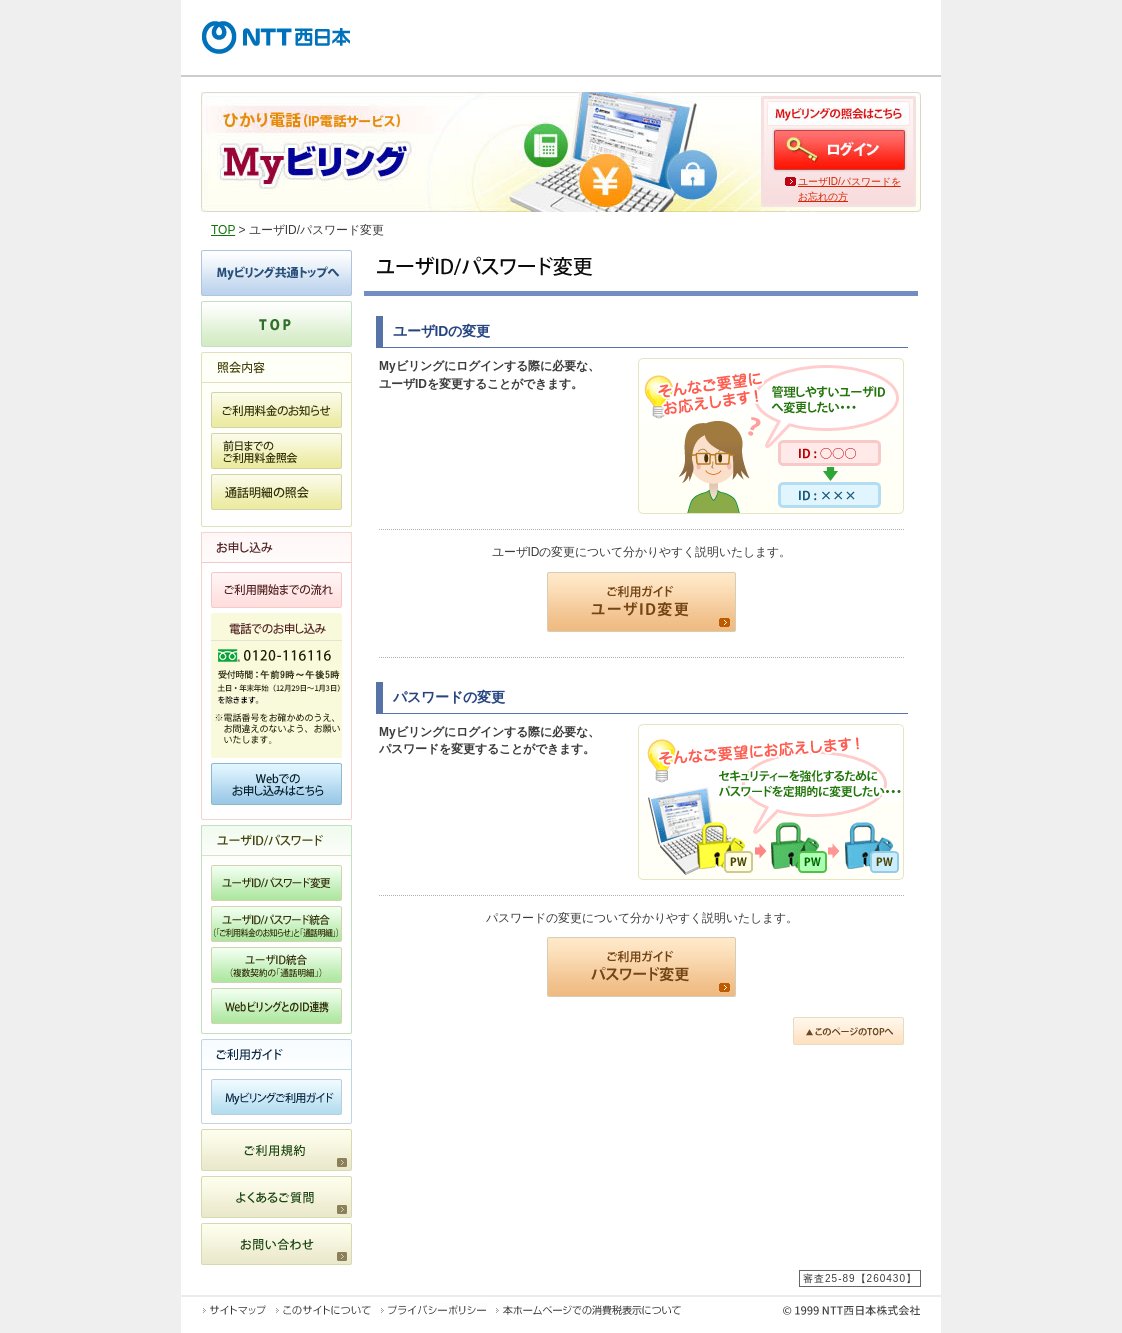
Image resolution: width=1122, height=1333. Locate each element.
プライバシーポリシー (433, 1310)
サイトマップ (234, 1310)
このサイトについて (323, 1310)
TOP (223, 230)
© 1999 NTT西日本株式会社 (812, 1314)
